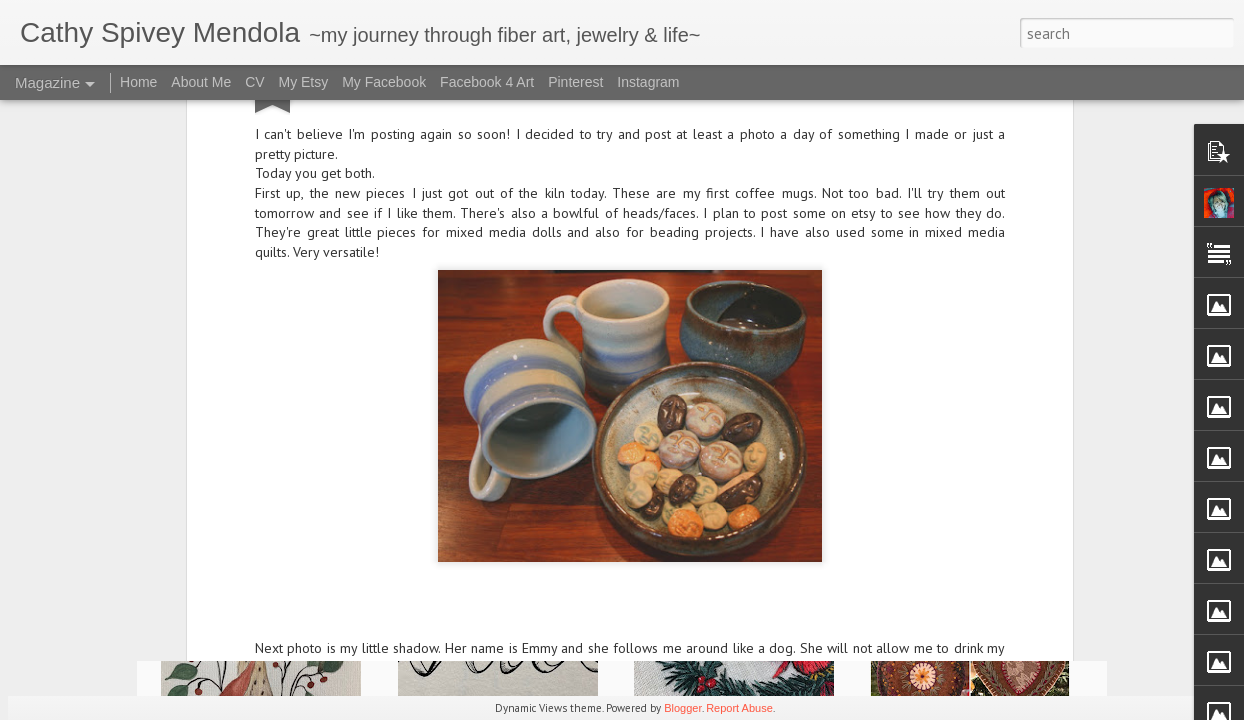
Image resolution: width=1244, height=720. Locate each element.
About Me (201, 82)
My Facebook (384, 82)
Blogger (683, 708)
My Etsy (303, 82)
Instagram (648, 82)
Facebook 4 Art (487, 82)
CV (254, 82)
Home (138, 82)
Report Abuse (739, 708)
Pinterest (575, 82)
